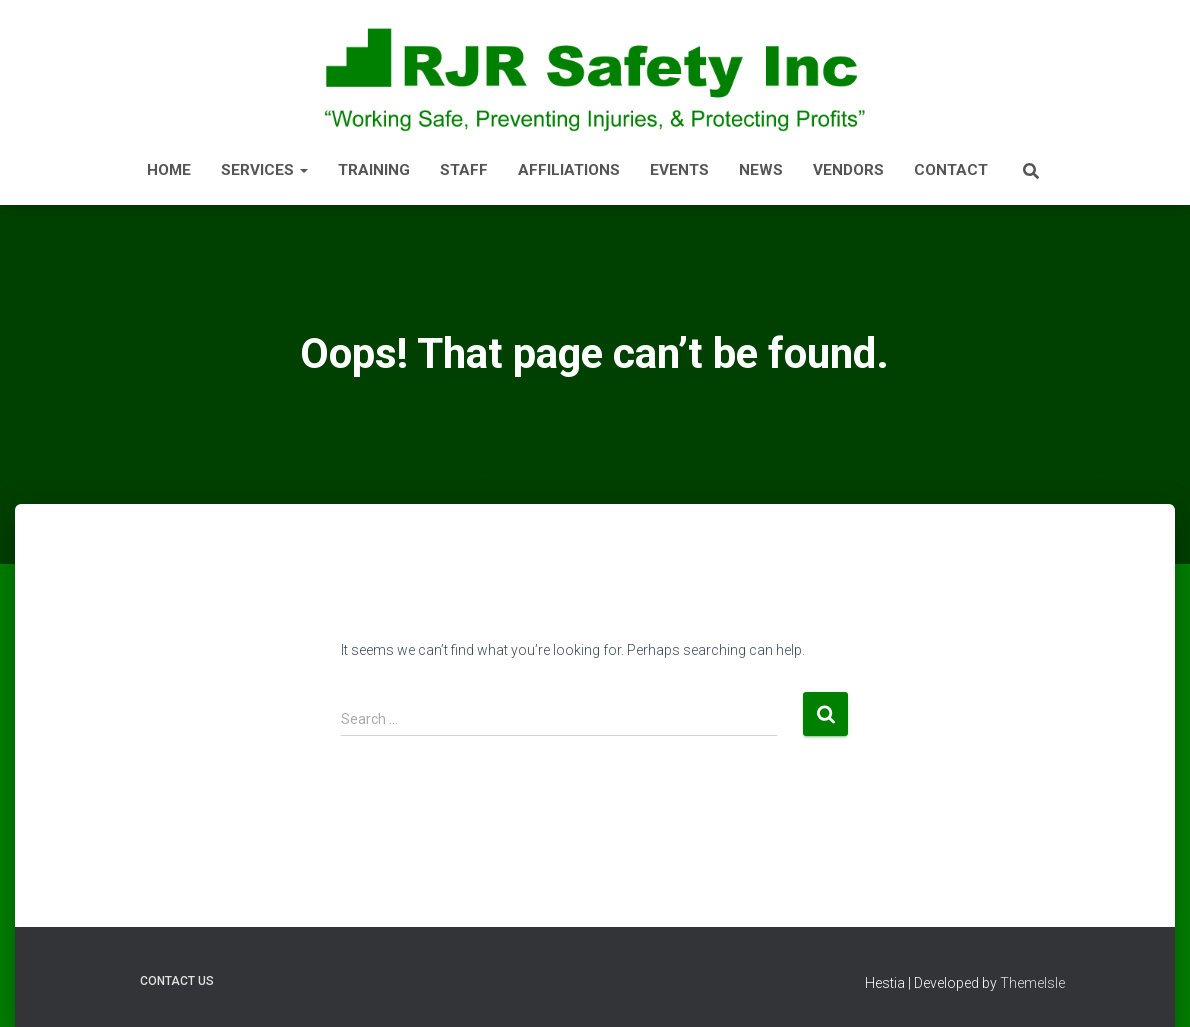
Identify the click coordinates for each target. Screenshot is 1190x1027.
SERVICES (264, 170)
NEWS (761, 170)
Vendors (848, 170)
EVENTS (679, 170)
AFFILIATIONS (569, 170)
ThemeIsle (1032, 983)
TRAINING (374, 170)
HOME (169, 170)
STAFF (464, 170)
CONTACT (951, 170)
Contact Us (177, 981)
